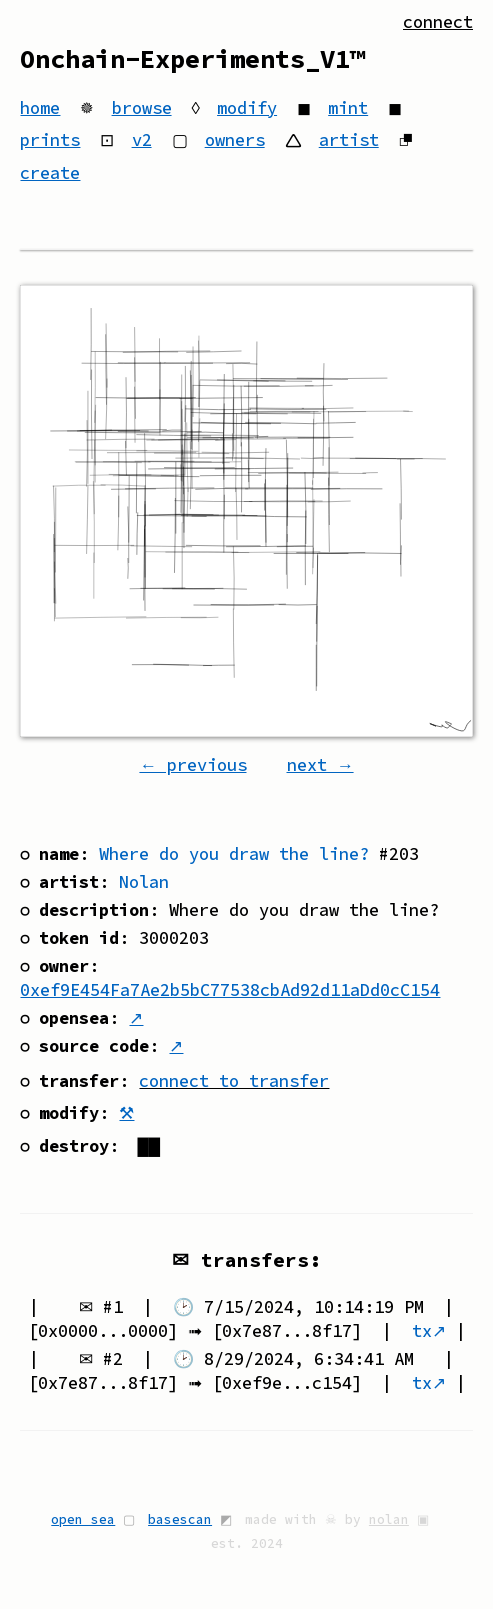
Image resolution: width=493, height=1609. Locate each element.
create (50, 173)
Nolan (144, 882)
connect (438, 22)
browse (142, 108)
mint (348, 108)
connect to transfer (234, 1081)
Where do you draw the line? (234, 854)
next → (320, 765)
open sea (83, 1519)
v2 (142, 140)
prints (50, 140)
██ (148, 1146)
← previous (192, 765)
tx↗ (429, 1331)
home (40, 108)
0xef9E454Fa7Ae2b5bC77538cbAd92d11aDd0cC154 (230, 990)
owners (235, 140)
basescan (180, 1519)
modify (247, 108)
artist (349, 140)
